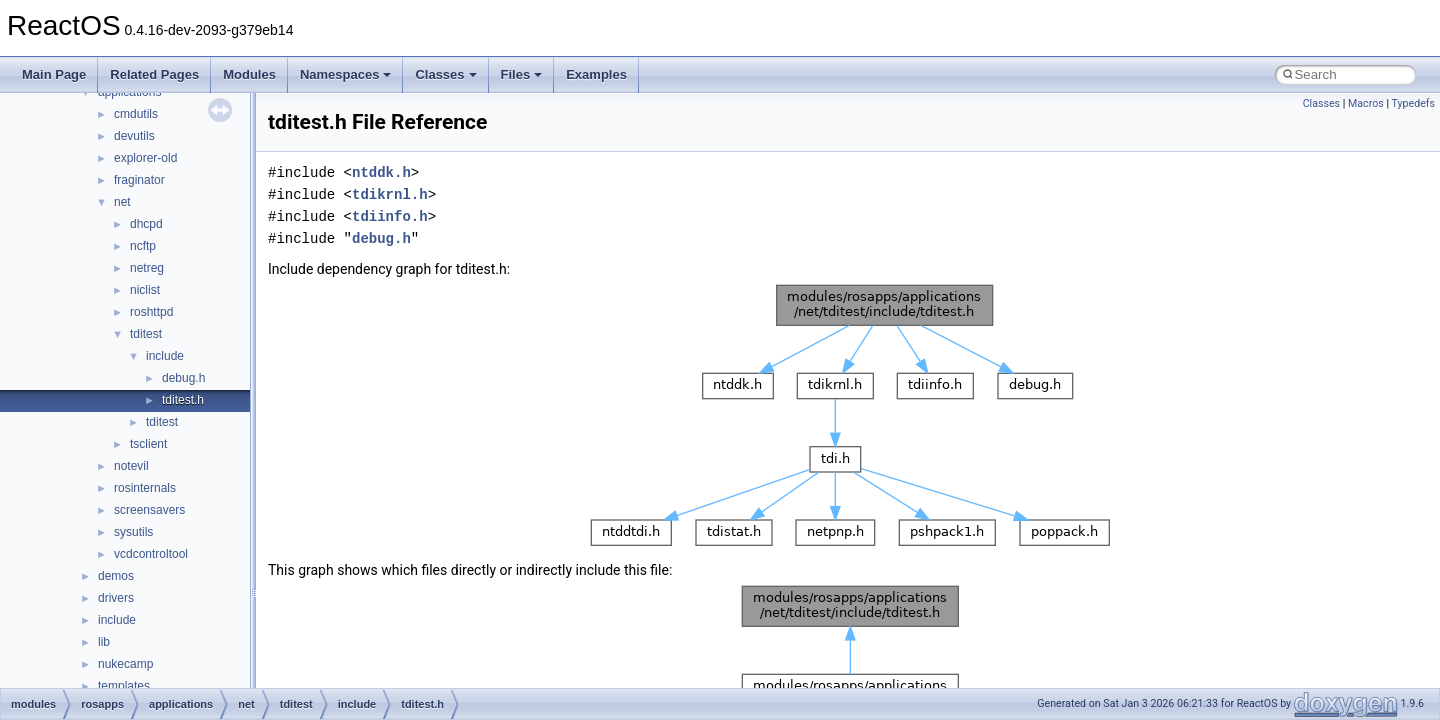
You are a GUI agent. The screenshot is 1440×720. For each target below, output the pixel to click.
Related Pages (154, 74)
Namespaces (346, 74)
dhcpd (146, 224)
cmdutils (136, 114)
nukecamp (125, 664)
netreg (147, 268)
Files (522, 74)
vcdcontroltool (151, 554)
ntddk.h (381, 172)
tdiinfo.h (390, 216)
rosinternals (145, 488)
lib (104, 642)
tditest (146, 334)
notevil (131, 466)
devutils (134, 136)
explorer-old (145, 158)
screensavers (149, 510)
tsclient (148, 444)
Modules (249, 74)
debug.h (183, 378)
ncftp (143, 246)
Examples (596, 74)
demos (116, 576)
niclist (145, 290)
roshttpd (151, 312)
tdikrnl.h (390, 194)
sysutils (133, 532)
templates (124, 686)
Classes (445, 74)
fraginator (139, 180)
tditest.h (183, 400)
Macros (1366, 103)
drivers (116, 598)
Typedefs (1413, 103)
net (122, 202)
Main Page (54, 74)
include (165, 356)
